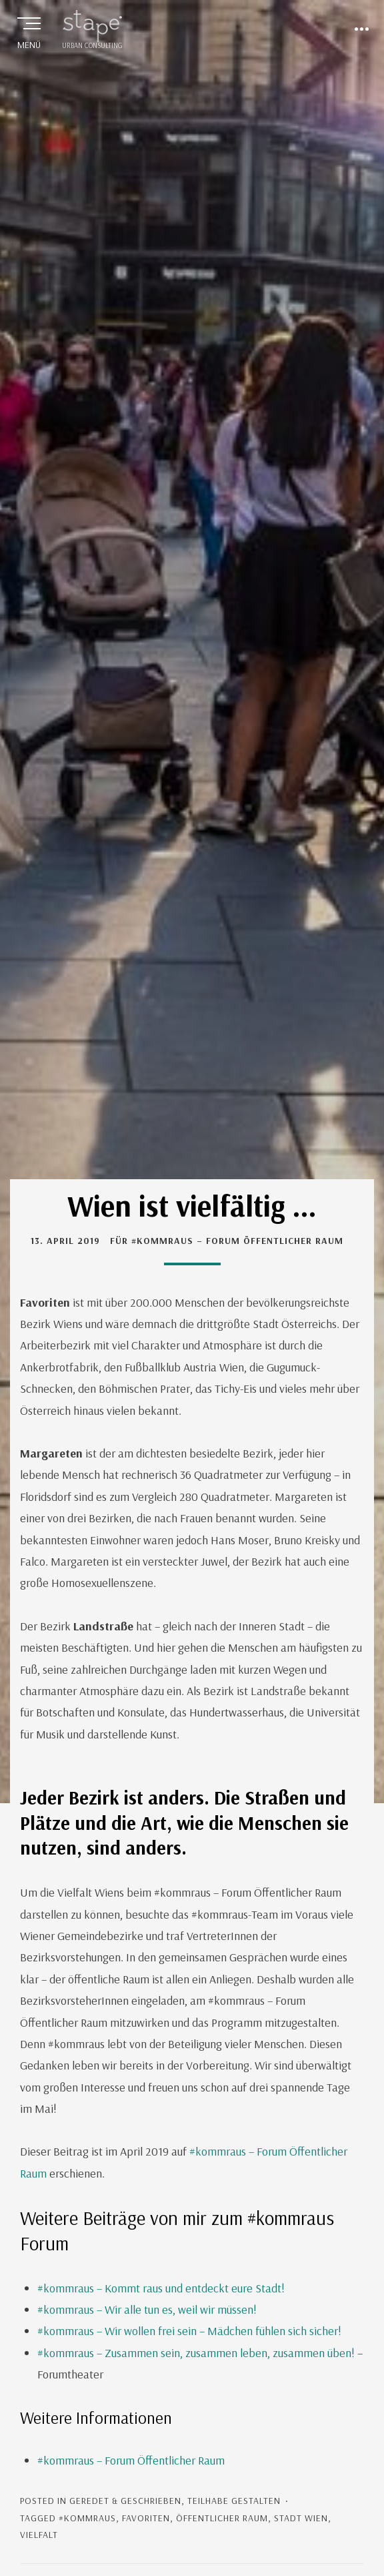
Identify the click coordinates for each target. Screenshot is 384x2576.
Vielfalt (39, 2535)
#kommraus (87, 2518)
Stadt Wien (301, 2518)
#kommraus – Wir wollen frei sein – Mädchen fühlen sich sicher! (189, 2330)
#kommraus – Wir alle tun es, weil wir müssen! (147, 2309)
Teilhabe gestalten (234, 2501)
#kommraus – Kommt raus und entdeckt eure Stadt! (161, 2288)
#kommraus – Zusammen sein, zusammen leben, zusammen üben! (196, 2352)
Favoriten (146, 2518)
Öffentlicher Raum (222, 2518)
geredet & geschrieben (125, 2501)
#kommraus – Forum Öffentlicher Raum (131, 2460)
